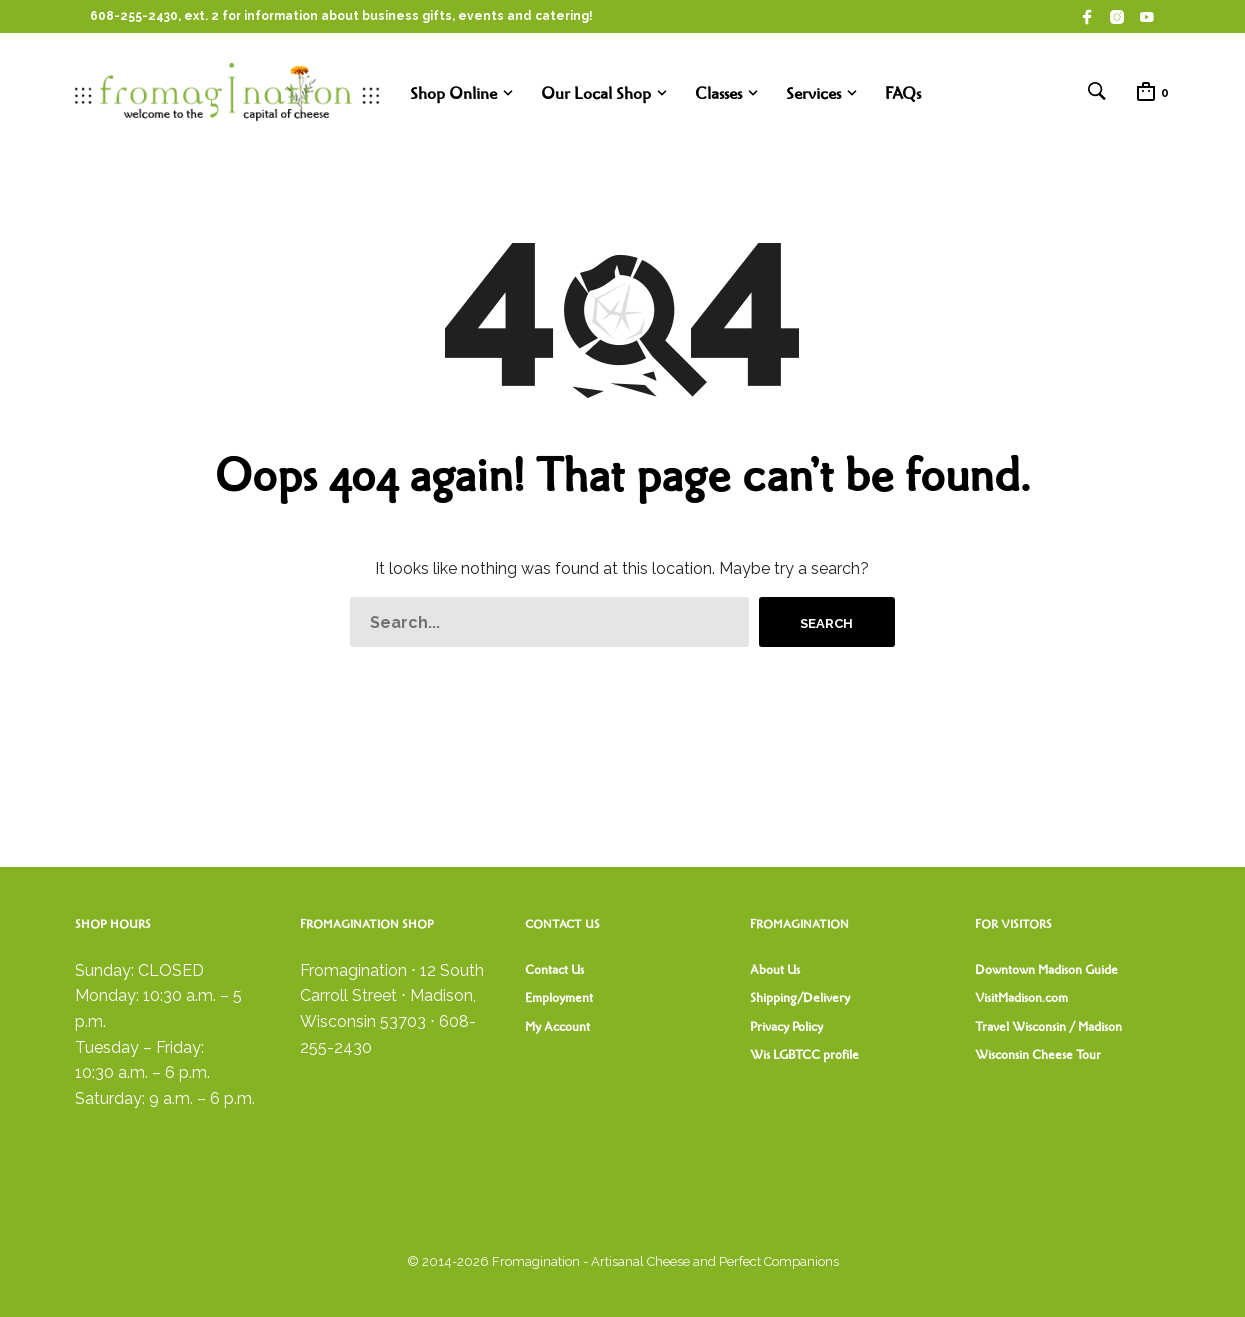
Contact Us (554, 970)
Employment (559, 998)
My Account (557, 1027)
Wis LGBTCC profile (804, 1055)
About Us (775, 970)
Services (813, 93)
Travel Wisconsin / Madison (1048, 1027)
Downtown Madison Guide (1046, 970)
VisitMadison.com (1021, 998)
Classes (718, 93)
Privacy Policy (786, 1027)
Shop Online (453, 93)
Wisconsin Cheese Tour (1038, 1055)
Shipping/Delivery (800, 998)
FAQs (903, 93)
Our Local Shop (596, 93)
